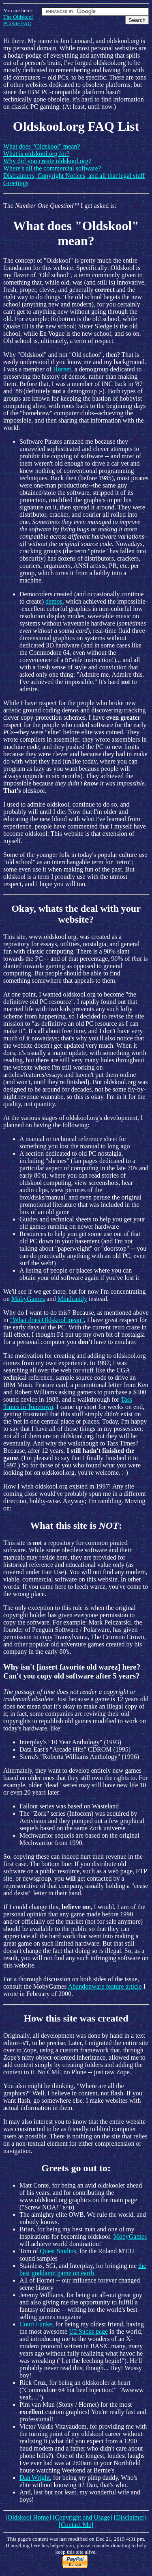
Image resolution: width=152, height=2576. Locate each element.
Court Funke (35, 2324)
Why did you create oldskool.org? (47, 160)
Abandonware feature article (105, 1986)
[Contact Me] (76, 2524)
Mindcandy (72, 1298)
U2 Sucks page (88, 2331)
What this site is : (76, 1525)
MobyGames (28, 1298)
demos (53, 601)
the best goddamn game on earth (82, 2269)
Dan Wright (34, 2477)
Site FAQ (21, 23)
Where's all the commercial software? (52, 168)
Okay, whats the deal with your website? (76, 914)
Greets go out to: (76, 2168)
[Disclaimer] (130, 2517)
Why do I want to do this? (37, 1312)
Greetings (15, 182)
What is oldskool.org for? (36, 153)
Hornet (62, 369)
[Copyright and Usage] (82, 2517)
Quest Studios (58, 2251)
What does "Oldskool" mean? (41, 146)
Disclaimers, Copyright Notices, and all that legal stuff (74, 175)
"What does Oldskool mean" (46, 1319)
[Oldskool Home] (28, 2517)
